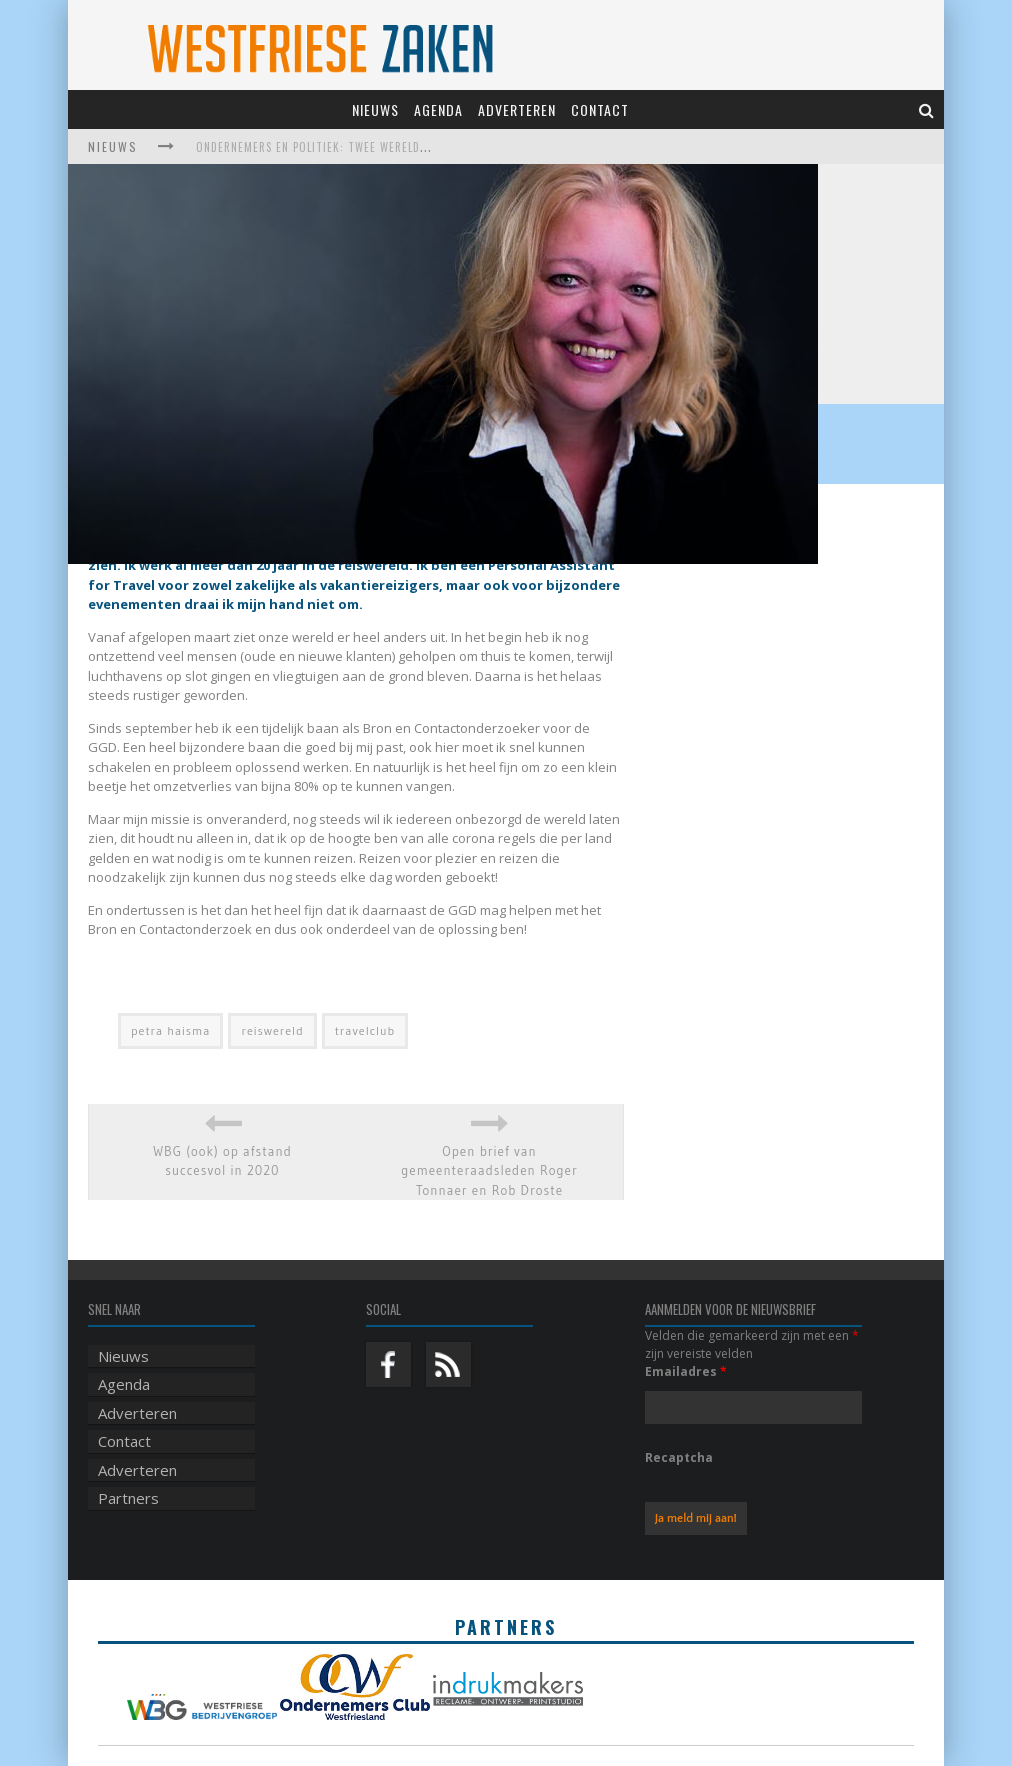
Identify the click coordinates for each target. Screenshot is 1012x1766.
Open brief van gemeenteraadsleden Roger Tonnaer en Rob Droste (489, 1170)
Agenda (438, 109)
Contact (600, 109)
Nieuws (375, 109)
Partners (128, 1498)
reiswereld (272, 1030)
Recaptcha (679, 1457)
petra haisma (170, 1030)
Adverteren (517, 109)
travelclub (365, 1030)
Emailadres (686, 1371)
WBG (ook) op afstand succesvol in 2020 (222, 1161)
